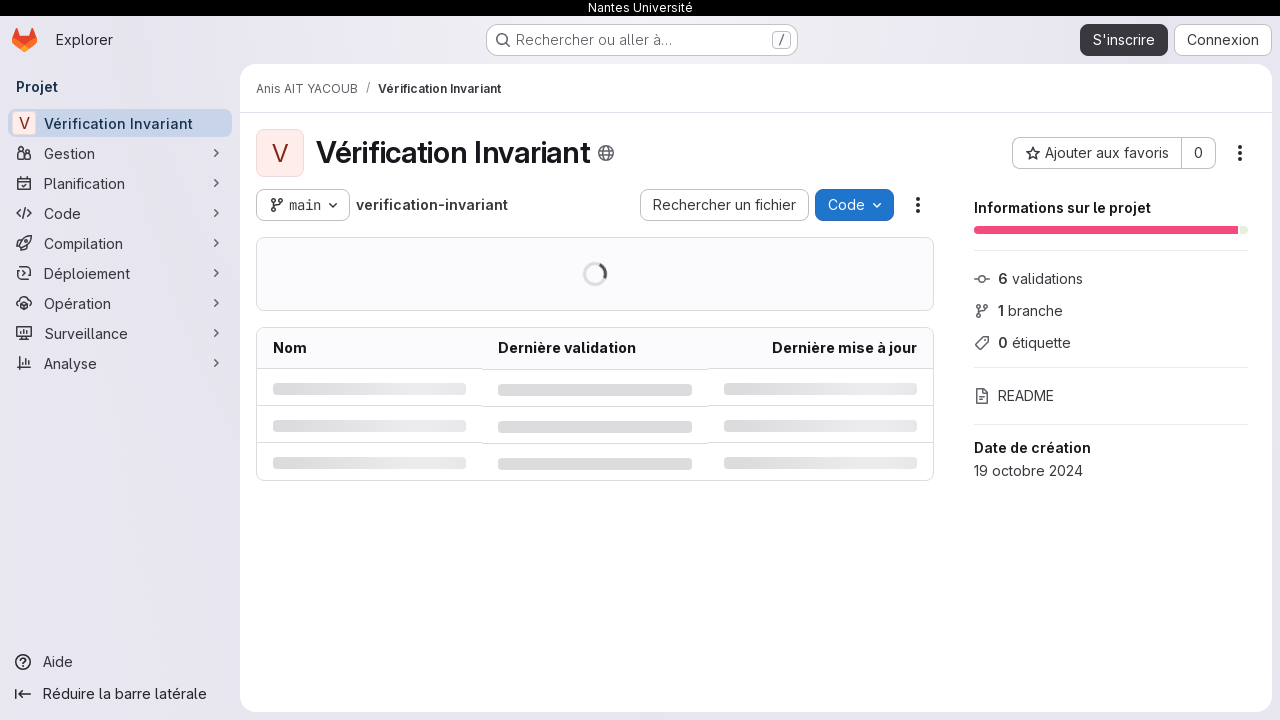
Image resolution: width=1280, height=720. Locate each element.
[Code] (120, 213)
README (1014, 395)
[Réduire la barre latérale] (120, 694)
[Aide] (120, 662)
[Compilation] (120, 243)
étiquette (1022, 342)
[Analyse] (120, 363)
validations (1028, 278)
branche (1018, 310)
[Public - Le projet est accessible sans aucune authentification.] (606, 153)
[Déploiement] (120, 273)
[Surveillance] (120, 333)
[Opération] (120, 303)
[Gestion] (120, 153)
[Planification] (120, 183)
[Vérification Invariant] (120, 123)
